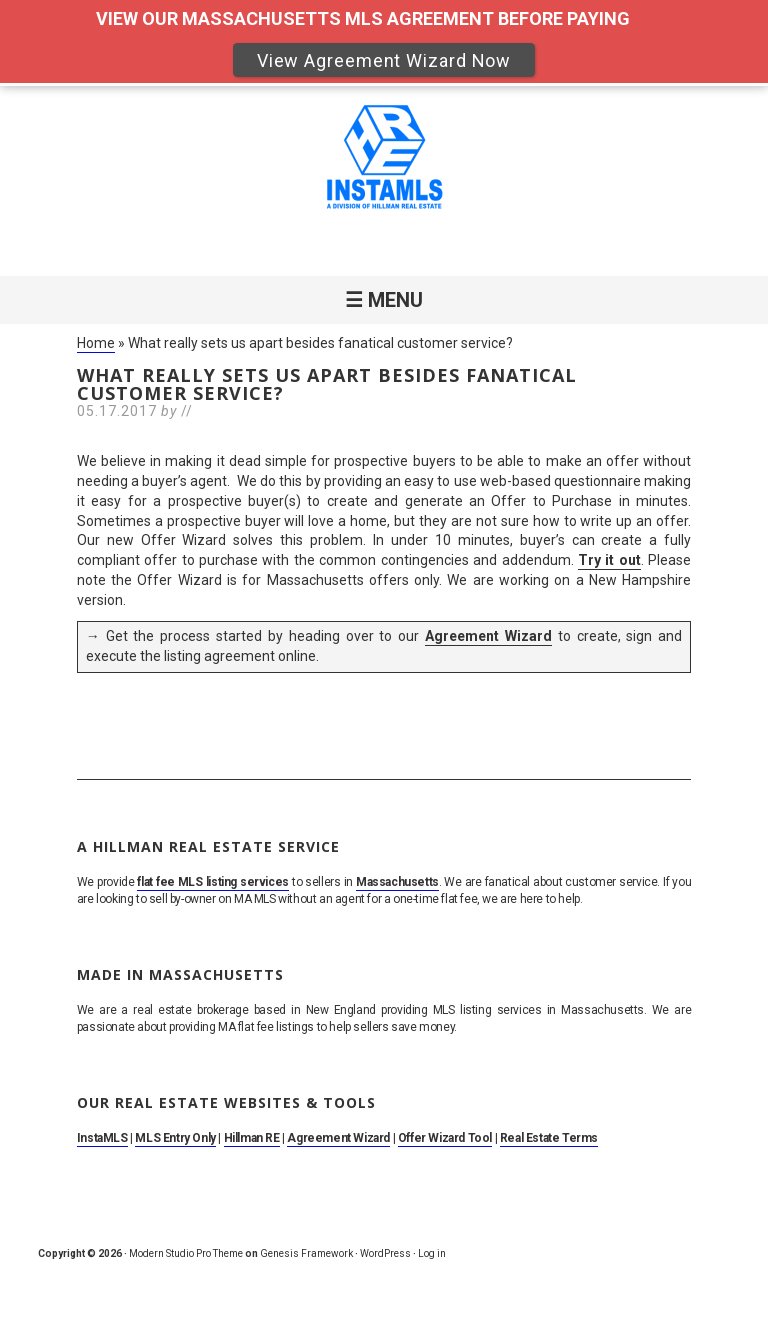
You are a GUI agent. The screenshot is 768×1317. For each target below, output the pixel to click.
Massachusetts (397, 882)
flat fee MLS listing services (212, 882)
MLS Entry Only (175, 1138)
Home (96, 343)
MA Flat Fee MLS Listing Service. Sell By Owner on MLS (384, 161)
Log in (432, 1253)
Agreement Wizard (488, 636)
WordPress (385, 1253)
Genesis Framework (306, 1253)
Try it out (609, 560)
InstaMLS (102, 1138)
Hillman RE (252, 1138)
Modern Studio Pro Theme (186, 1253)
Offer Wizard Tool (445, 1138)
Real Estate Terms (549, 1138)
